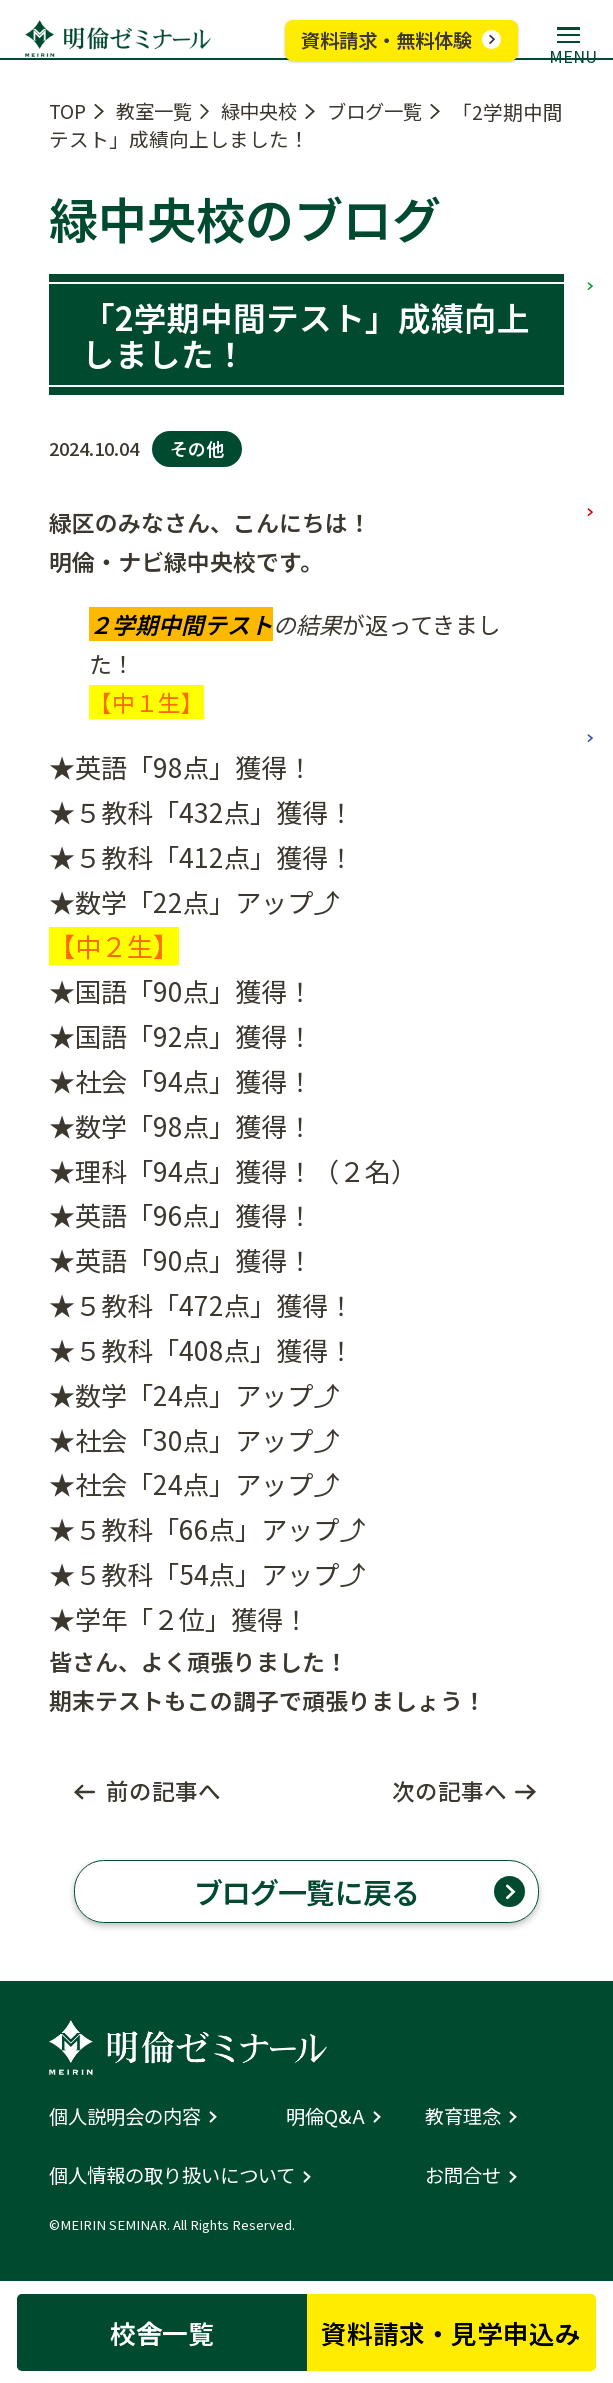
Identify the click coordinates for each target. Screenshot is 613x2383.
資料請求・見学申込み (454, 2331)
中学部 (590, 419)
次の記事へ (449, 1790)
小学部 (590, 189)
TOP (68, 111)
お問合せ (465, 2178)
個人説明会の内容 (129, 2119)
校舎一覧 (159, 2331)
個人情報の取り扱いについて (178, 2178)
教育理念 (465, 2119)
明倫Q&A (326, 2119)
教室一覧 (158, 111)
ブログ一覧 (388, 111)
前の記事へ (163, 1790)
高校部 (590, 649)
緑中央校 (268, 111)
